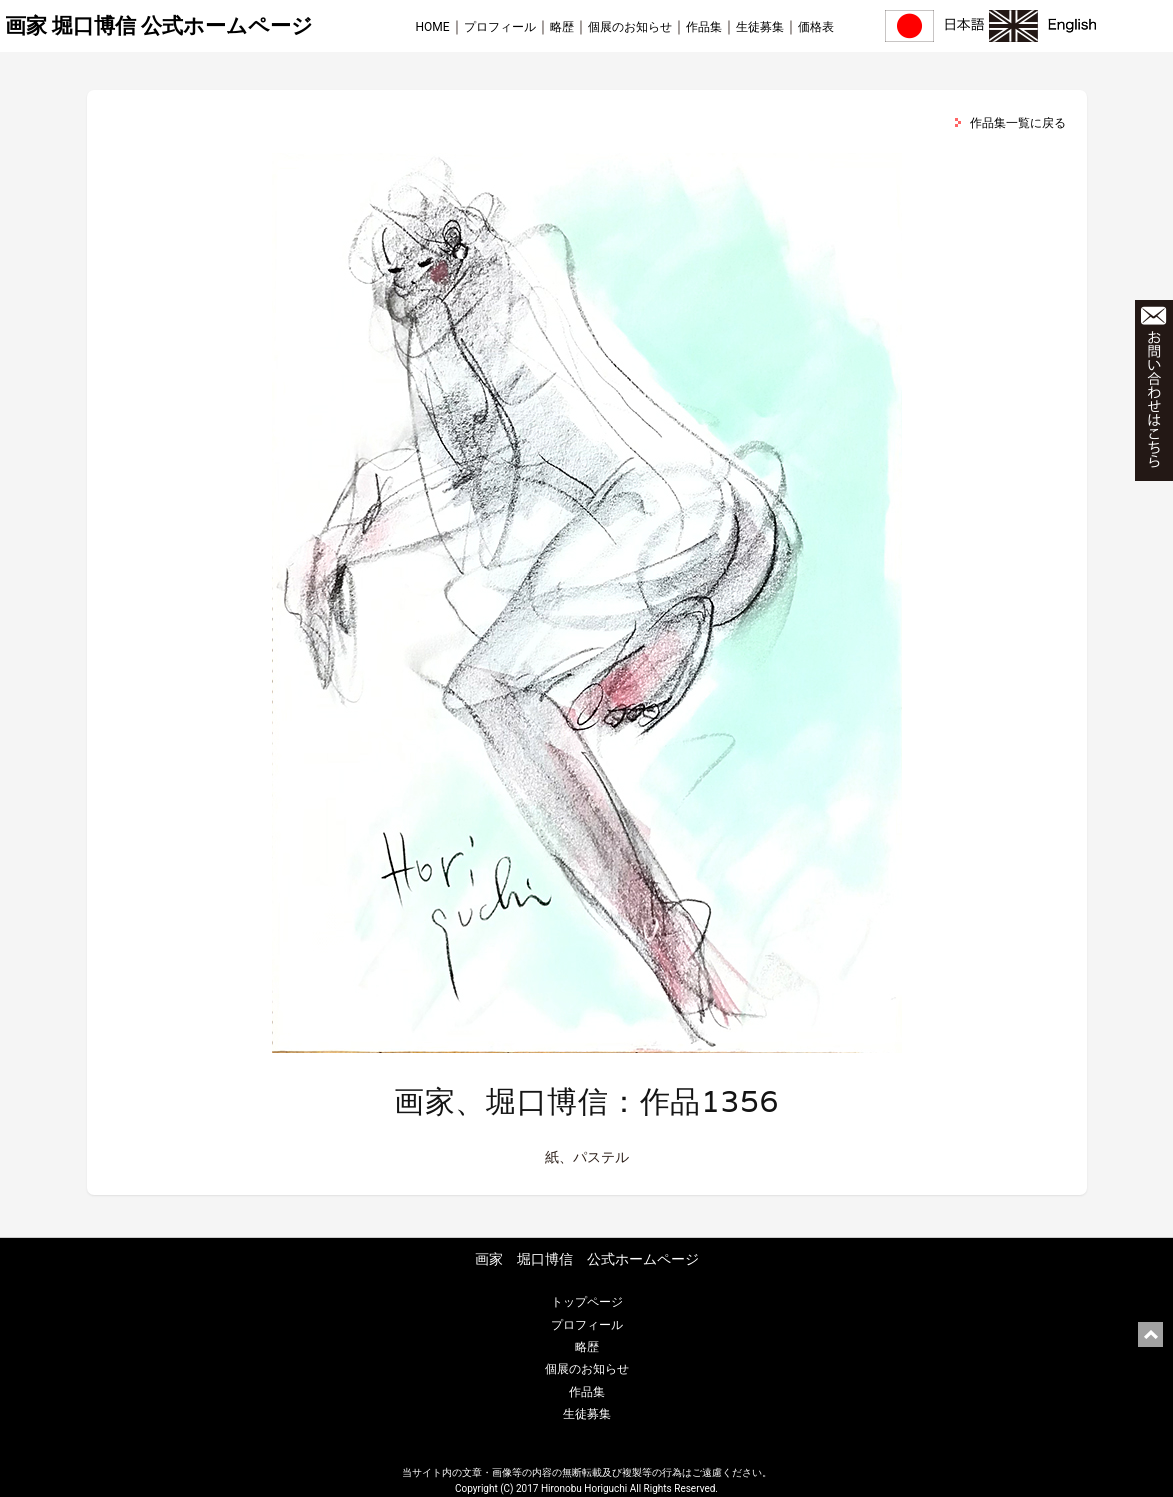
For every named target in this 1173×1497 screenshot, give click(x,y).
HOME (433, 27)
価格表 (816, 27)
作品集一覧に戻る (1018, 123)
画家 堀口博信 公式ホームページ (159, 26)
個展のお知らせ (630, 27)
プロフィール (500, 27)
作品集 (704, 27)
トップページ (587, 1302)
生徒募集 (760, 27)
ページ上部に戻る (1150, 1334)
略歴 (562, 27)
